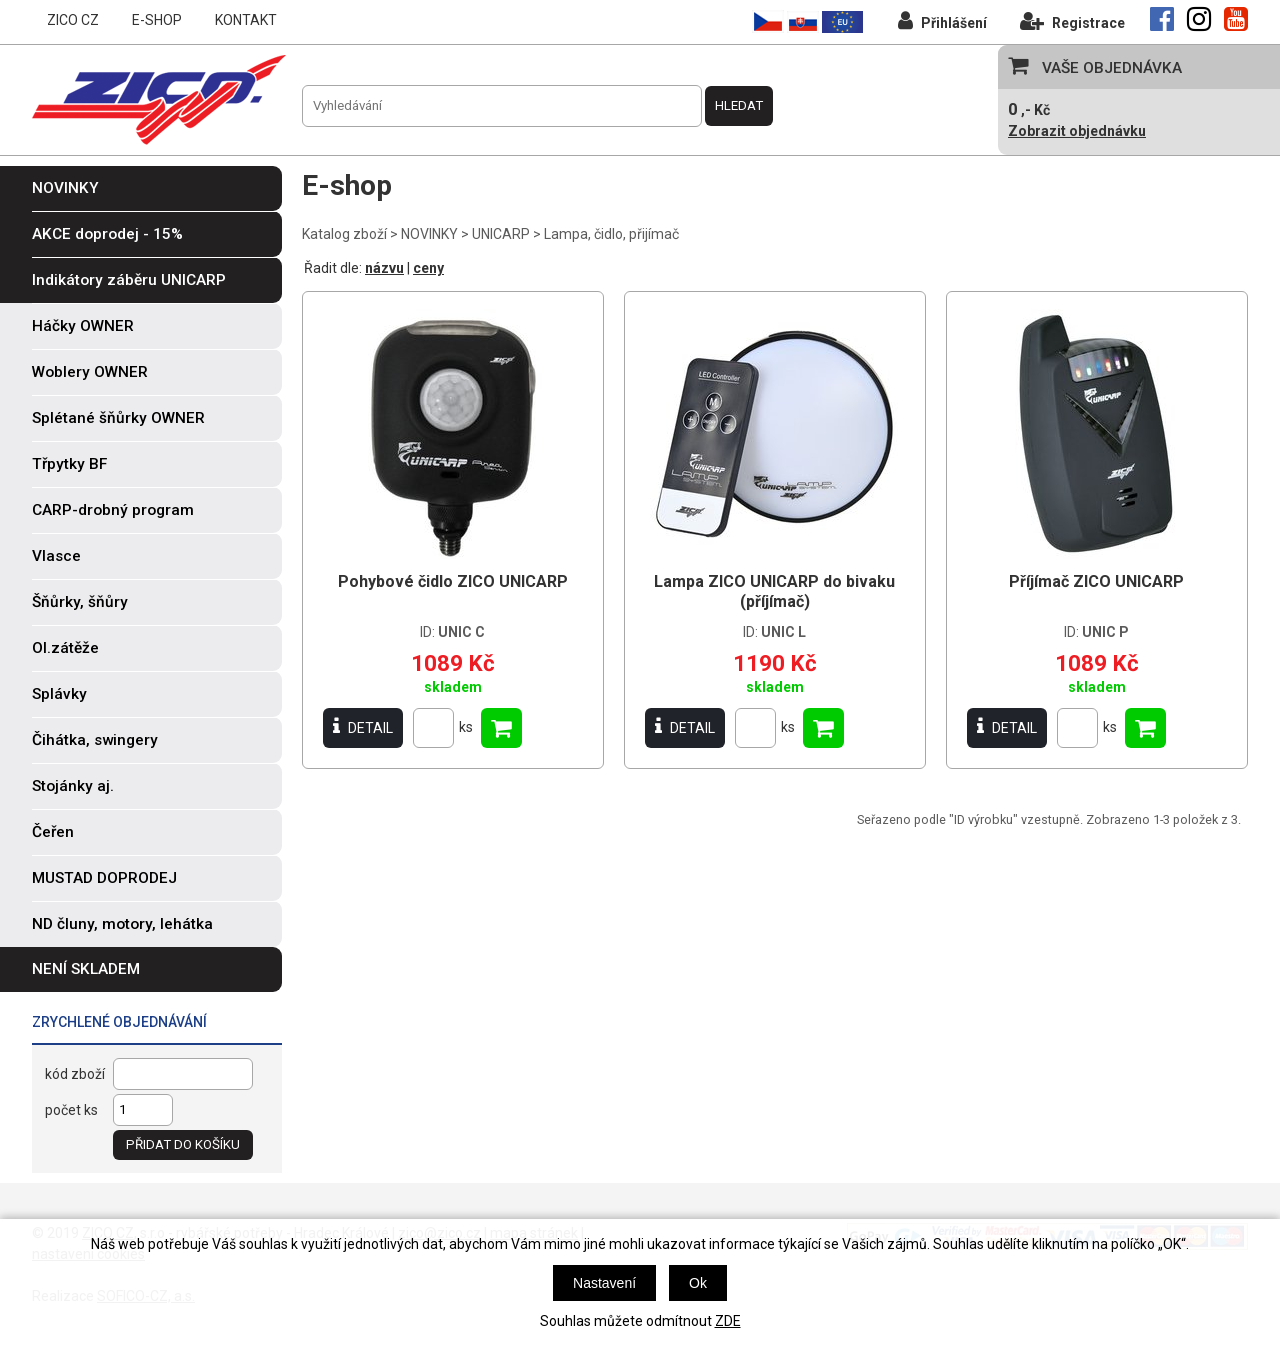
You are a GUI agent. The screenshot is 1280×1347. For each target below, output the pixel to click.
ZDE (728, 1321)
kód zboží (75, 1074)
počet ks (71, 1110)
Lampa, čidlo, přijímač (611, 234)
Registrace (1072, 20)
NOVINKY (429, 234)
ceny (428, 268)
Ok (698, 1283)
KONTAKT (246, 20)
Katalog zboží (344, 234)
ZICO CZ (73, 20)
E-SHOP (157, 20)
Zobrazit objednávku (1077, 131)
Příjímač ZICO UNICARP (1096, 581)
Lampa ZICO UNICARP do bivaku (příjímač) (774, 591)
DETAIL (363, 727)
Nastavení (604, 1283)
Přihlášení (942, 20)
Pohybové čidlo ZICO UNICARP (453, 581)
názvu (384, 268)
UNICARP (501, 234)
